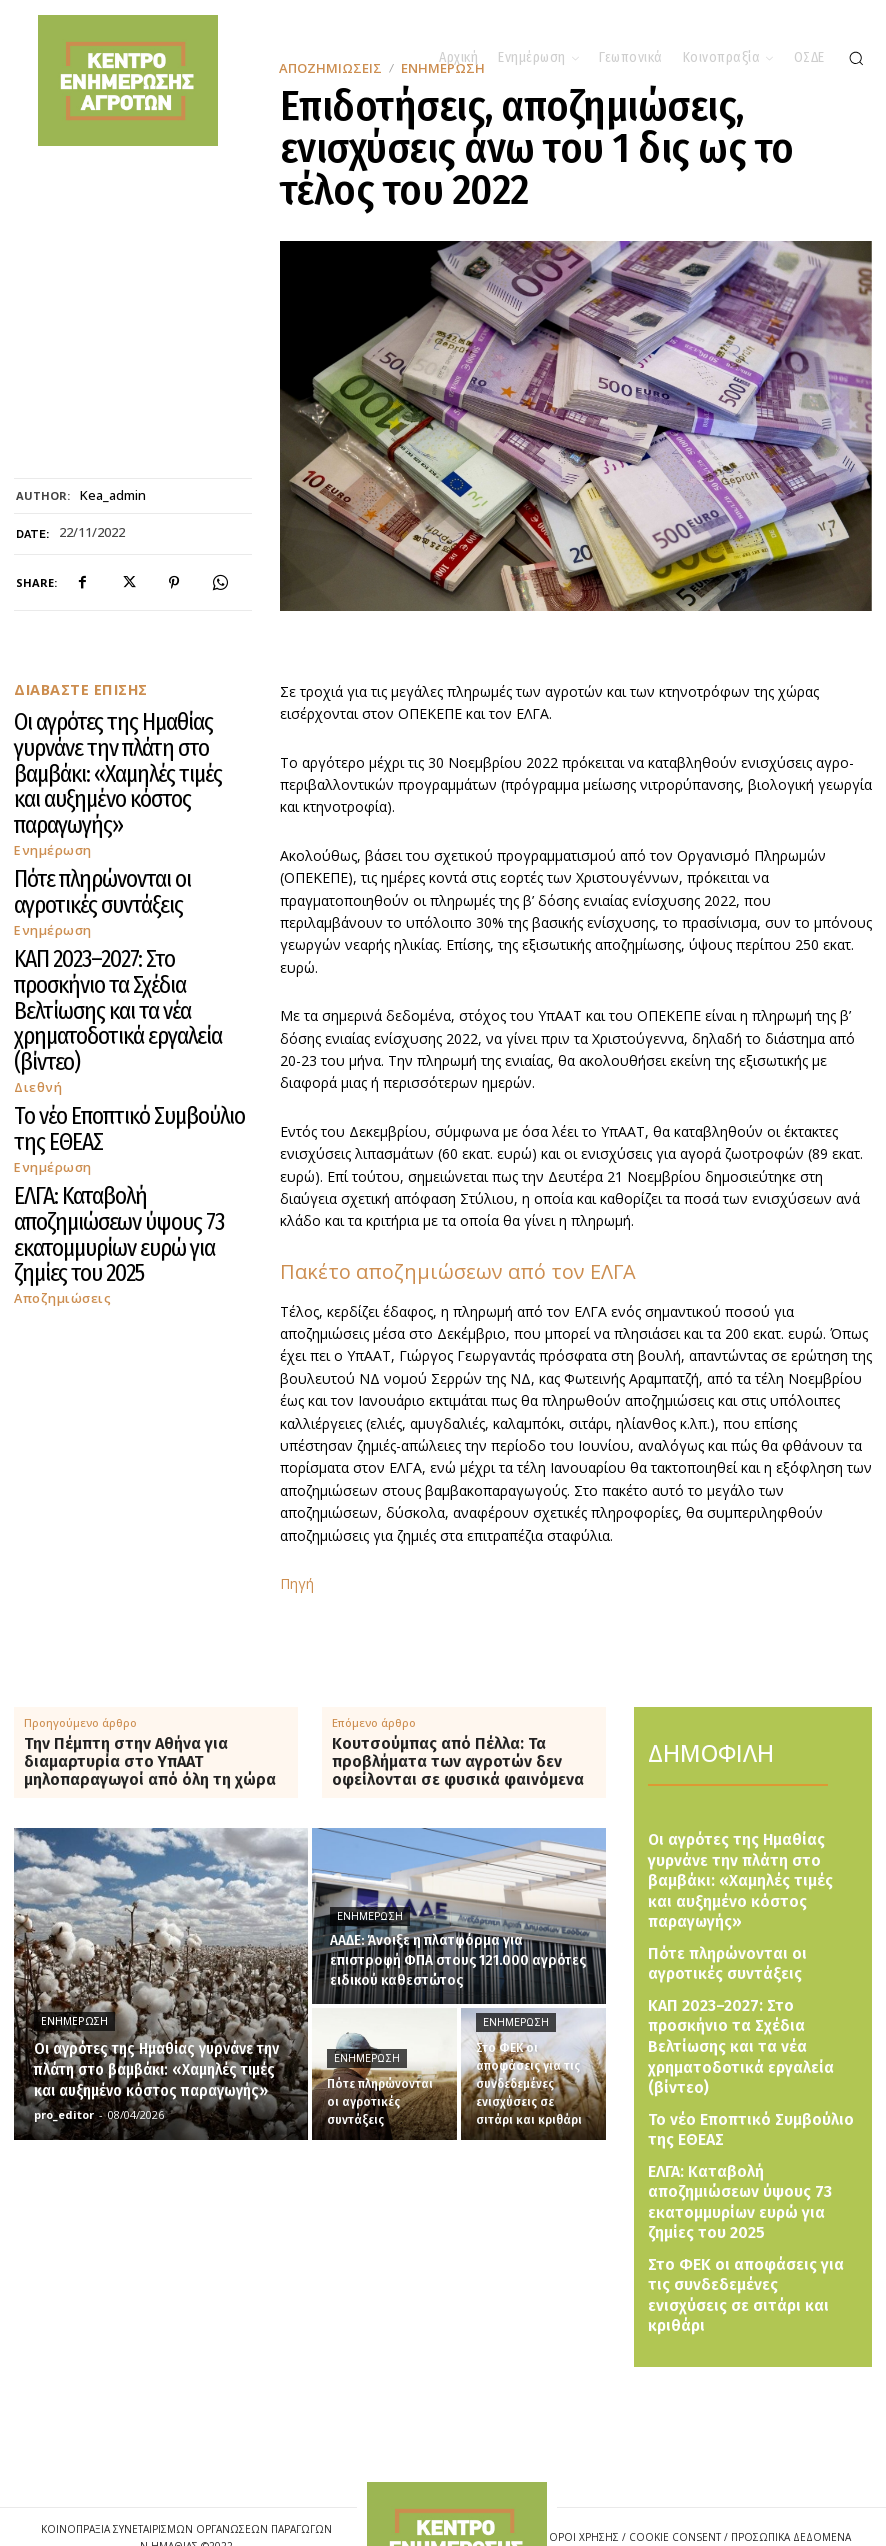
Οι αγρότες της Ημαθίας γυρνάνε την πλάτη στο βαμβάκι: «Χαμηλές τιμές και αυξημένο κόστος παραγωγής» (128, 734)
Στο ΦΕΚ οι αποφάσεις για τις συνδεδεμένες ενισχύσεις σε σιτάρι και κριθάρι (739, 2164)
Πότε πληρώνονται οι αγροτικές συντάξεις (124, 798)
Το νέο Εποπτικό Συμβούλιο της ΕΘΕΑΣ (116, 924)
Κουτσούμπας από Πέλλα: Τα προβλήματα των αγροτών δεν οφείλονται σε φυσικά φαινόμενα (458, 1761)
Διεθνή (35, 897)
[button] (856, 58)
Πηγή (297, 1583)
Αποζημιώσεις (56, 1006)
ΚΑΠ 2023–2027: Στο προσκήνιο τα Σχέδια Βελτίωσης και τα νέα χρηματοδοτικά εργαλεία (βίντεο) (123, 860)
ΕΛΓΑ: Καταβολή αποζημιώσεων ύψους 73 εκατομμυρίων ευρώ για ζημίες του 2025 (123, 978)
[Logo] (457, 2475)
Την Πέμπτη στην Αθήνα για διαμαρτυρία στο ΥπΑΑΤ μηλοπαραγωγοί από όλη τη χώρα (150, 1761)
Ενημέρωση (48, 771)
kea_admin (113, 496)
